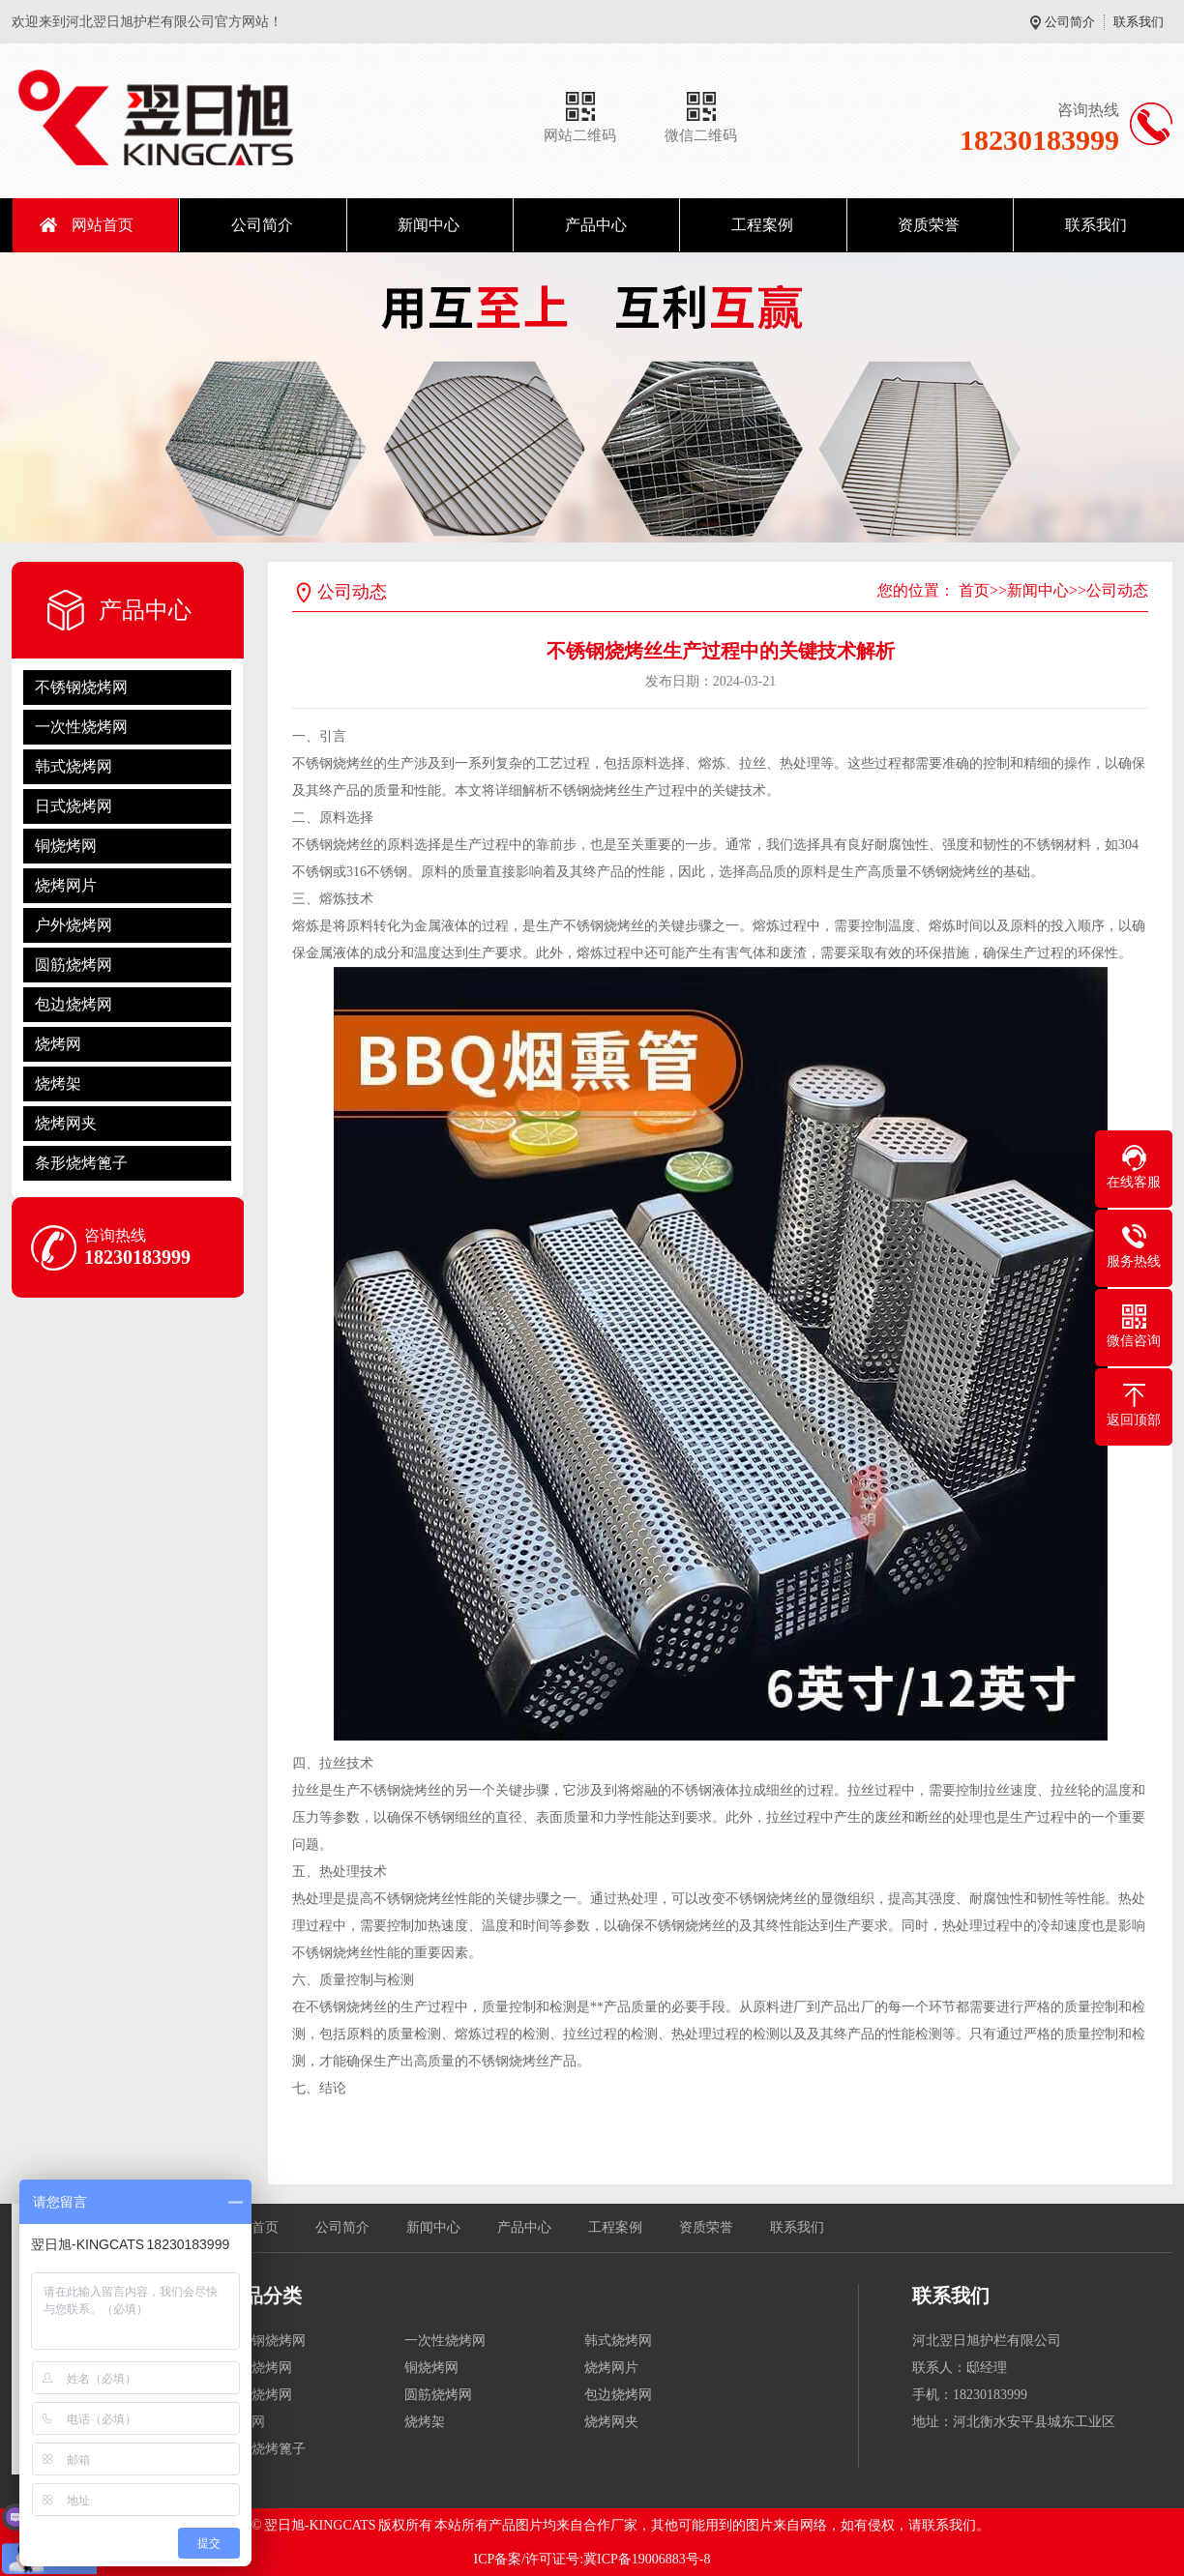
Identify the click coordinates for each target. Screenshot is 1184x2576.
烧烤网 (58, 1044)
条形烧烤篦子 (81, 1163)
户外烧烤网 (73, 925)
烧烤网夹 (66, 1123)
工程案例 (762, 225)
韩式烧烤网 (73, 766)
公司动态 (1117, 590)
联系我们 (1138, 22)
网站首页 (102, 225)
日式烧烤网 (73, 806)
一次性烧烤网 (81, 726)
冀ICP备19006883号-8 (646, 2559)
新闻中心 (428, 225)
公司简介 (1070, 22)
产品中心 (596, 225)
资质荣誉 (929, 225)
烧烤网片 (66, 885)
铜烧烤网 (66, 845)
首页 (974, 590)
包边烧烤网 (73, 1004)
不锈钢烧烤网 (81, 687)
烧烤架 (58, 1083)
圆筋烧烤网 (73, 964)
